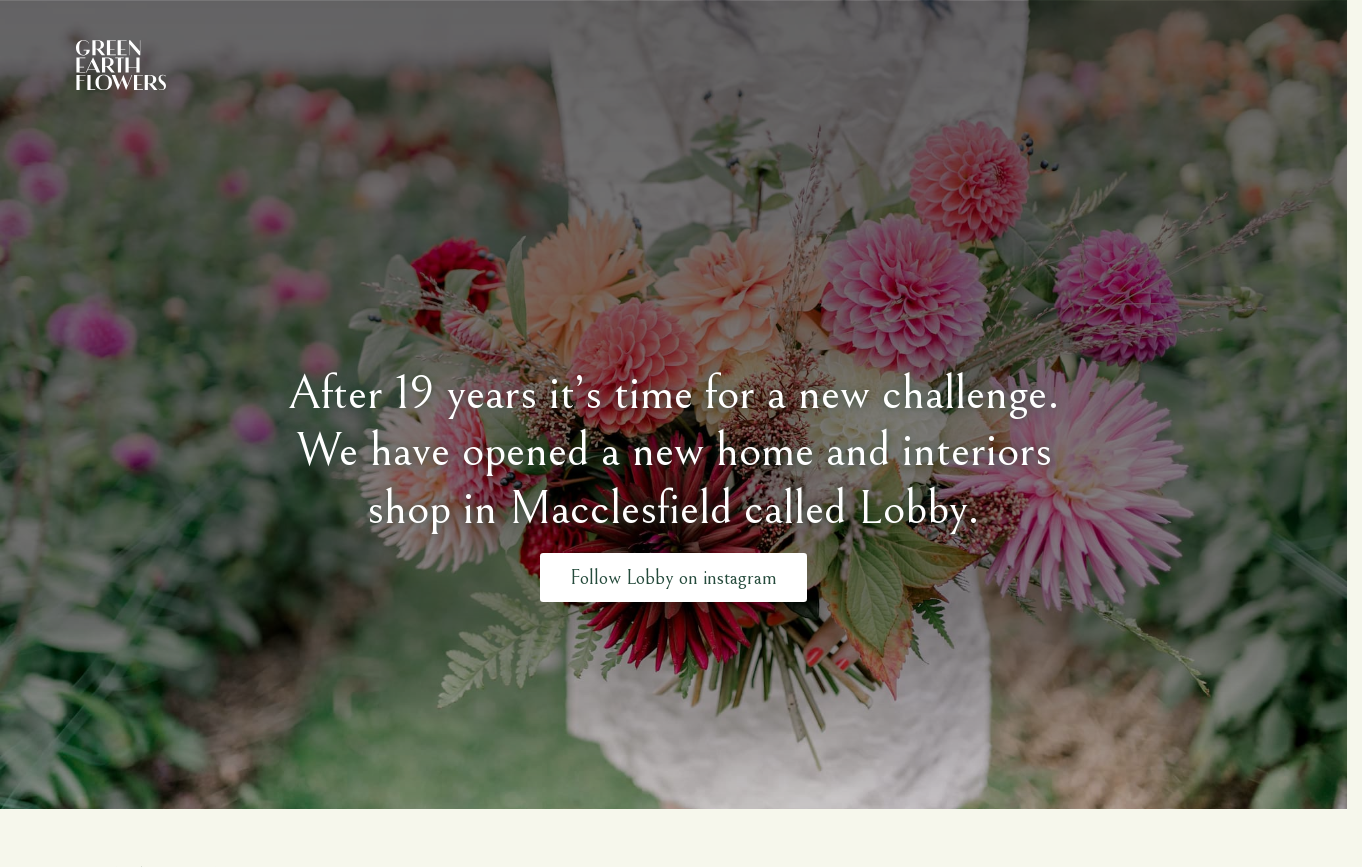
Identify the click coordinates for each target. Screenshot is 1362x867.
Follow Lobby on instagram (673, 576)
